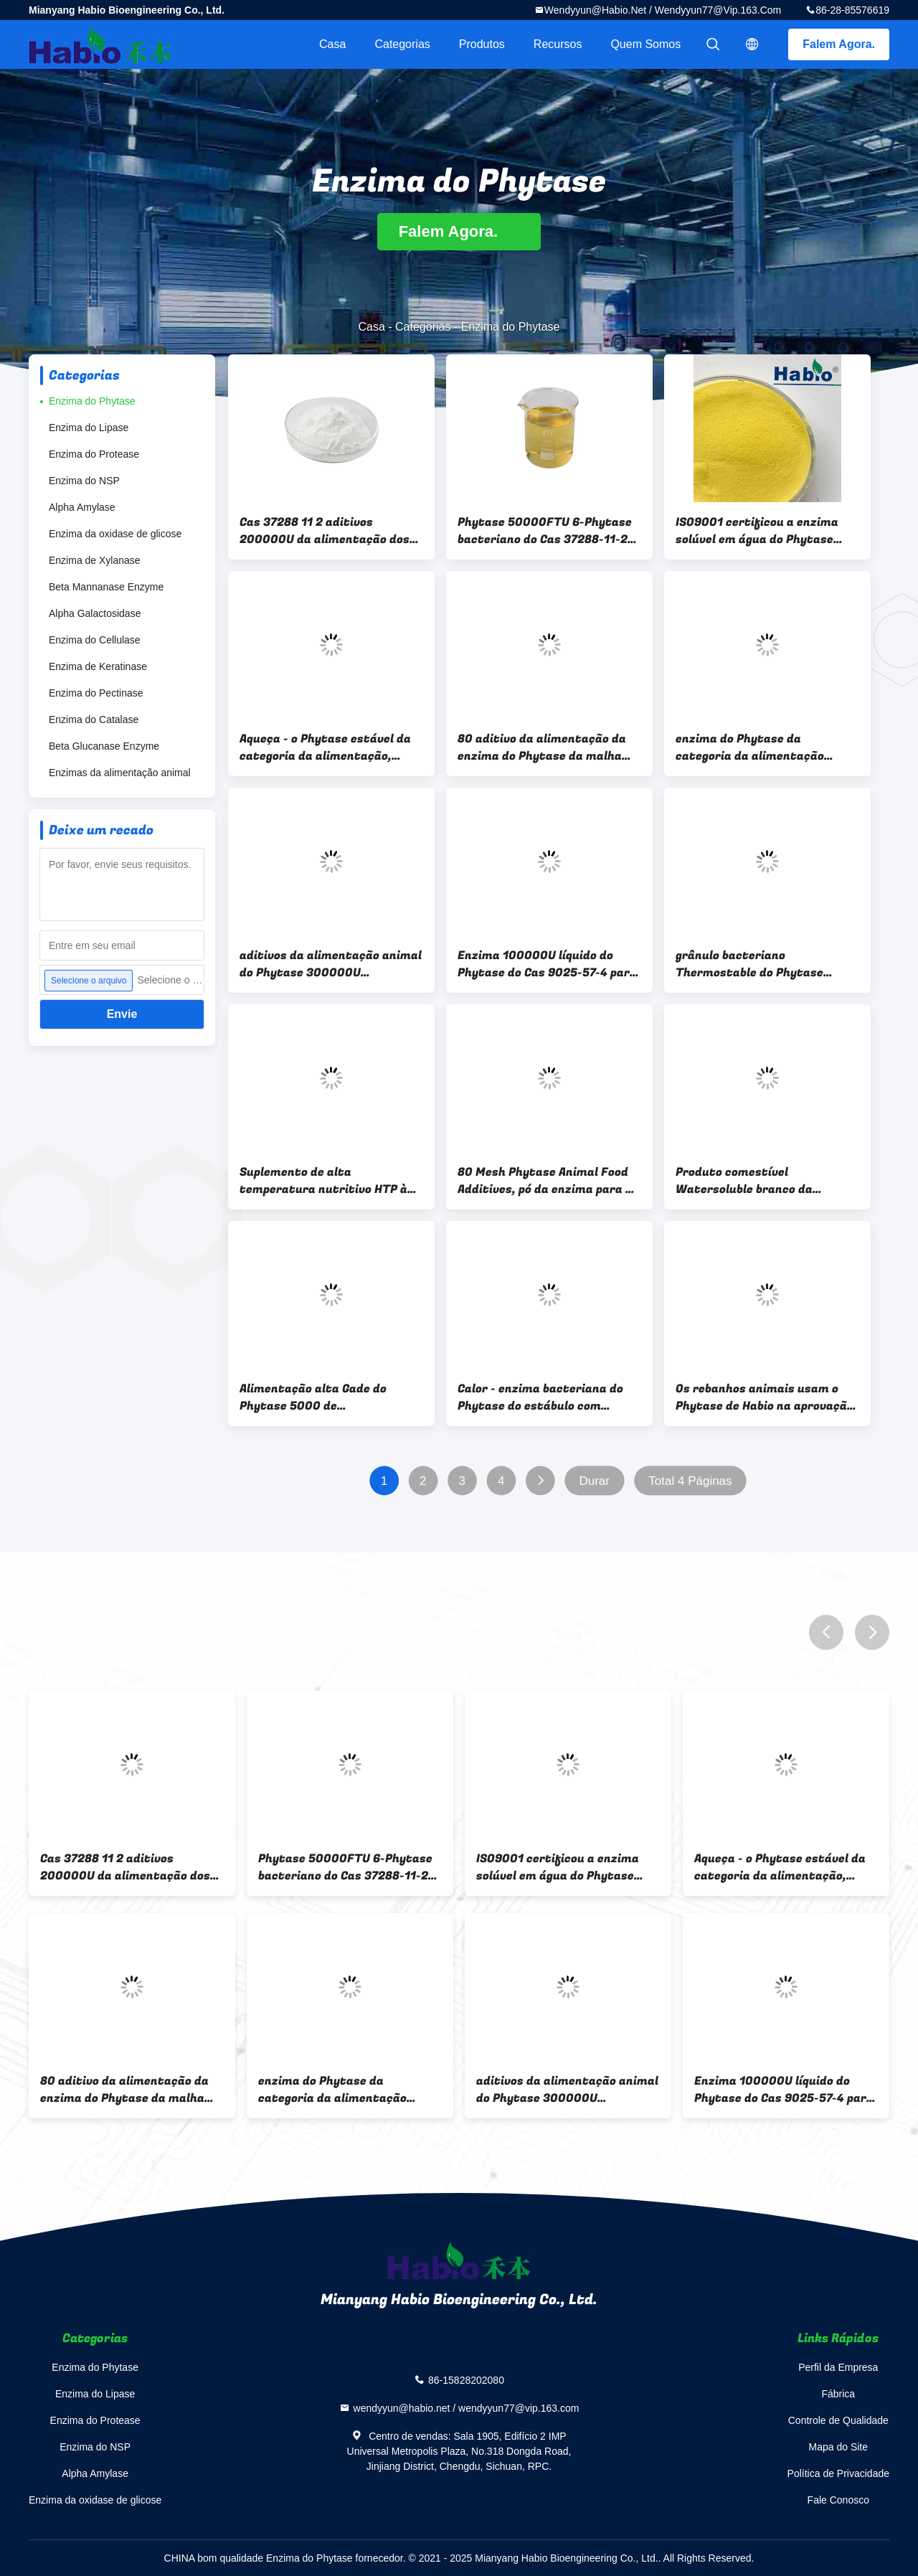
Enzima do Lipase (88, 427)
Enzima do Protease (94, 454)
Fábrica (838, 2394)
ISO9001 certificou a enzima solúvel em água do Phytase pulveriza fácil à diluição (757, 531)
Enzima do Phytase (92, 401)
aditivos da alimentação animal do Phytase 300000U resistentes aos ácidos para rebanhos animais (331, 964)
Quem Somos (645, 44)
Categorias (402, 44)
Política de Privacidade (838, 2473)
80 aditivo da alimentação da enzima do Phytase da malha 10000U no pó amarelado (542, 747)
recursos (558, 44)
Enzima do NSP (84, 480)
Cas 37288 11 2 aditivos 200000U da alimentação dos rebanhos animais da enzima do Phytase (330, 531)
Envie (122, 1014)
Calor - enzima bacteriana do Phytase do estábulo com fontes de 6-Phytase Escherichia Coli (540, 1397)
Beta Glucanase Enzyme (104, 746)
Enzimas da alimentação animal (120, 772)
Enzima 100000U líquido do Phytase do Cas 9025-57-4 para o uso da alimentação (547, 964)
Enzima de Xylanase (95, 560)
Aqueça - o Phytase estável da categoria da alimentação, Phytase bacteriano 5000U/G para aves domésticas (325, 747)
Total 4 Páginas (690, 1481)
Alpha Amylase (82, 507)
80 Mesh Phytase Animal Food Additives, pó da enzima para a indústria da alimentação (545, 1181)
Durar (594, 1481)
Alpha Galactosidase (95, 613)
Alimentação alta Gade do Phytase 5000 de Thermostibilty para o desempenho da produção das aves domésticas (323, 1397)
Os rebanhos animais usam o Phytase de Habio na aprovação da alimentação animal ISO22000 (764, 1397)
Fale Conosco (838, 2500)
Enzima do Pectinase (96, 693)
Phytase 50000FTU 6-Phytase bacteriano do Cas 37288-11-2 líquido (545, 531)
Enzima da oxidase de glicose (115, 533)
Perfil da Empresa (838, 2367)
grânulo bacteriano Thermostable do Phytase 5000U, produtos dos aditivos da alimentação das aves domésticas (761, 964)
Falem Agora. (839, 44)
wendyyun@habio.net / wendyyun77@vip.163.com (662, 10)
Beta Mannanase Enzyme (106, 587)
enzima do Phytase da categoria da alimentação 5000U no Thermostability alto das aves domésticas (765, 747)
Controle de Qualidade (838, 2420)
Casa (332, 44)
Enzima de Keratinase (98, 666)
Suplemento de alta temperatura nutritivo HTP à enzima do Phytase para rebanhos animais (323, 1181)
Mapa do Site (839, 2447)
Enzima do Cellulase (95, 640)
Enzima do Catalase (93, 719)
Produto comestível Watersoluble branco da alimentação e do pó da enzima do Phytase (763, 1181)
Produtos (482, 44)
